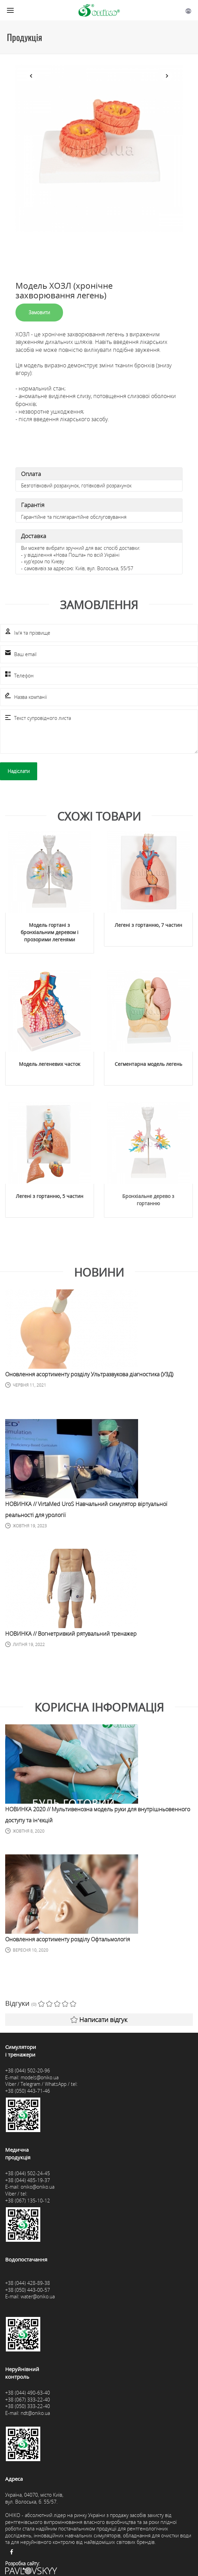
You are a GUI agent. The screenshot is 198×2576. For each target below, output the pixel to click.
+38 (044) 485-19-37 (27, 2201)
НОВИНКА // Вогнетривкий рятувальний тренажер (71, 1654)
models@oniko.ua (40, 2097)
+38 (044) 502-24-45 (27, 2194)
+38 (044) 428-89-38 (27, 2303)
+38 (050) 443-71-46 (27, 2111)
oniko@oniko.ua (37, 2207)
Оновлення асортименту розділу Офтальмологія (67, 1959)
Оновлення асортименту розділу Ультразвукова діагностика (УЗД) (89, 1395)
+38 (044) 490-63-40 (27, 2413)
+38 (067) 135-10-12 (27, 2221)
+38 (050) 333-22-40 (27, 2427)
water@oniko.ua (38, 2317)
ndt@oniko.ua (35, 2433)
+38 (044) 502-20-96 (27, 2091)
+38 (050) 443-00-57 (27, 2310)
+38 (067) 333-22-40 (27, 2420)
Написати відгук (99, 2040)
